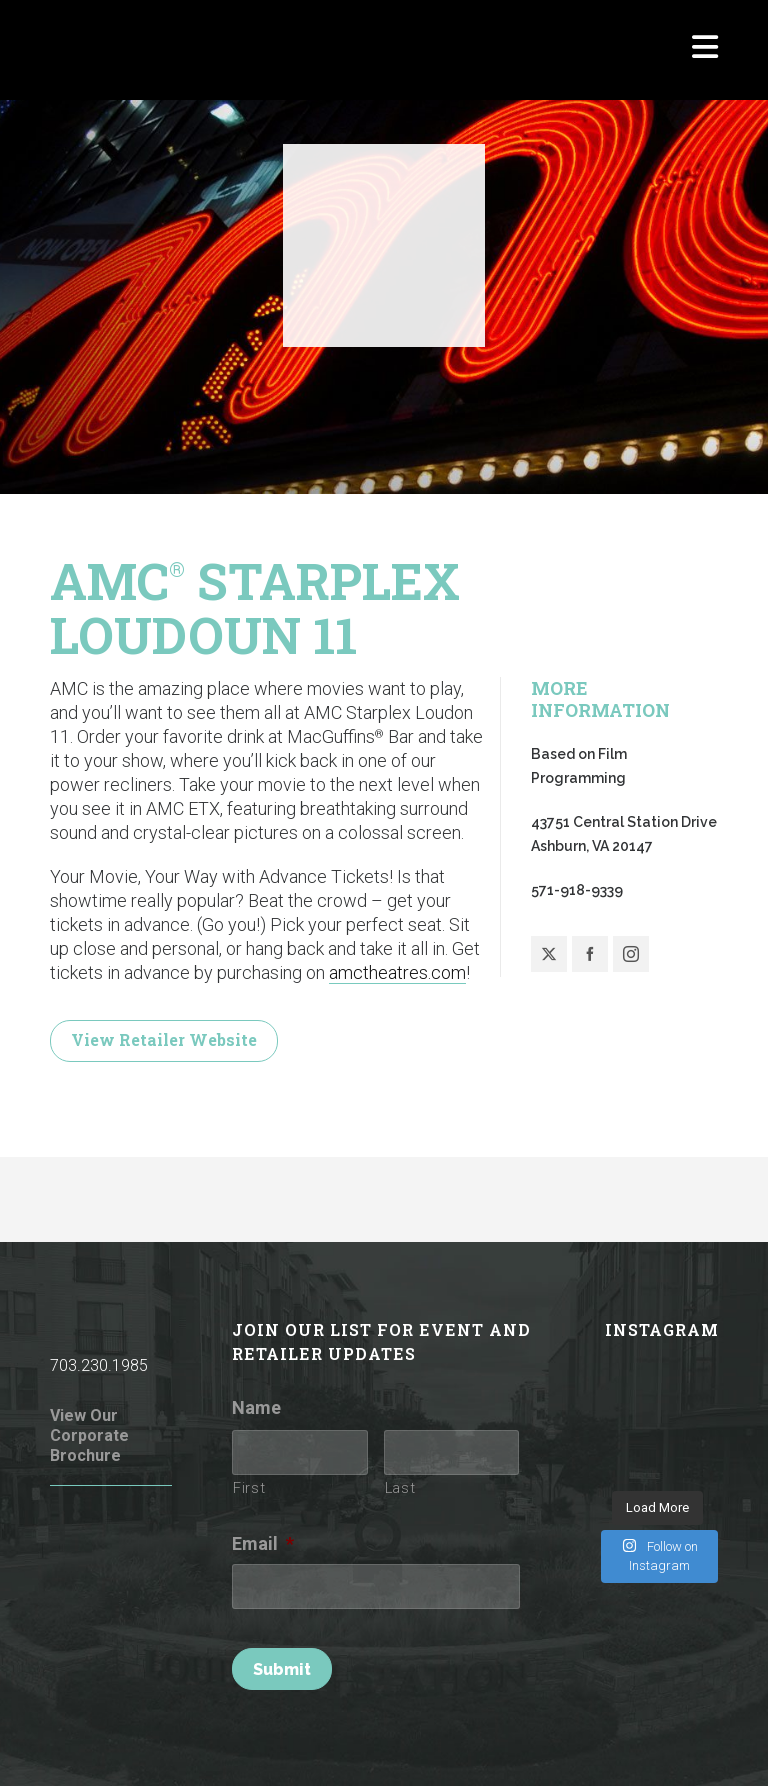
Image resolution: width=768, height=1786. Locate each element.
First (249, 1488)
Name (256, 1407)
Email (263, 1543)
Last (400, 1488)
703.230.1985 (99, 1365)
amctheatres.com (397, 972)
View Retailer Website (164, 1039)
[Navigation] (705, 50)
